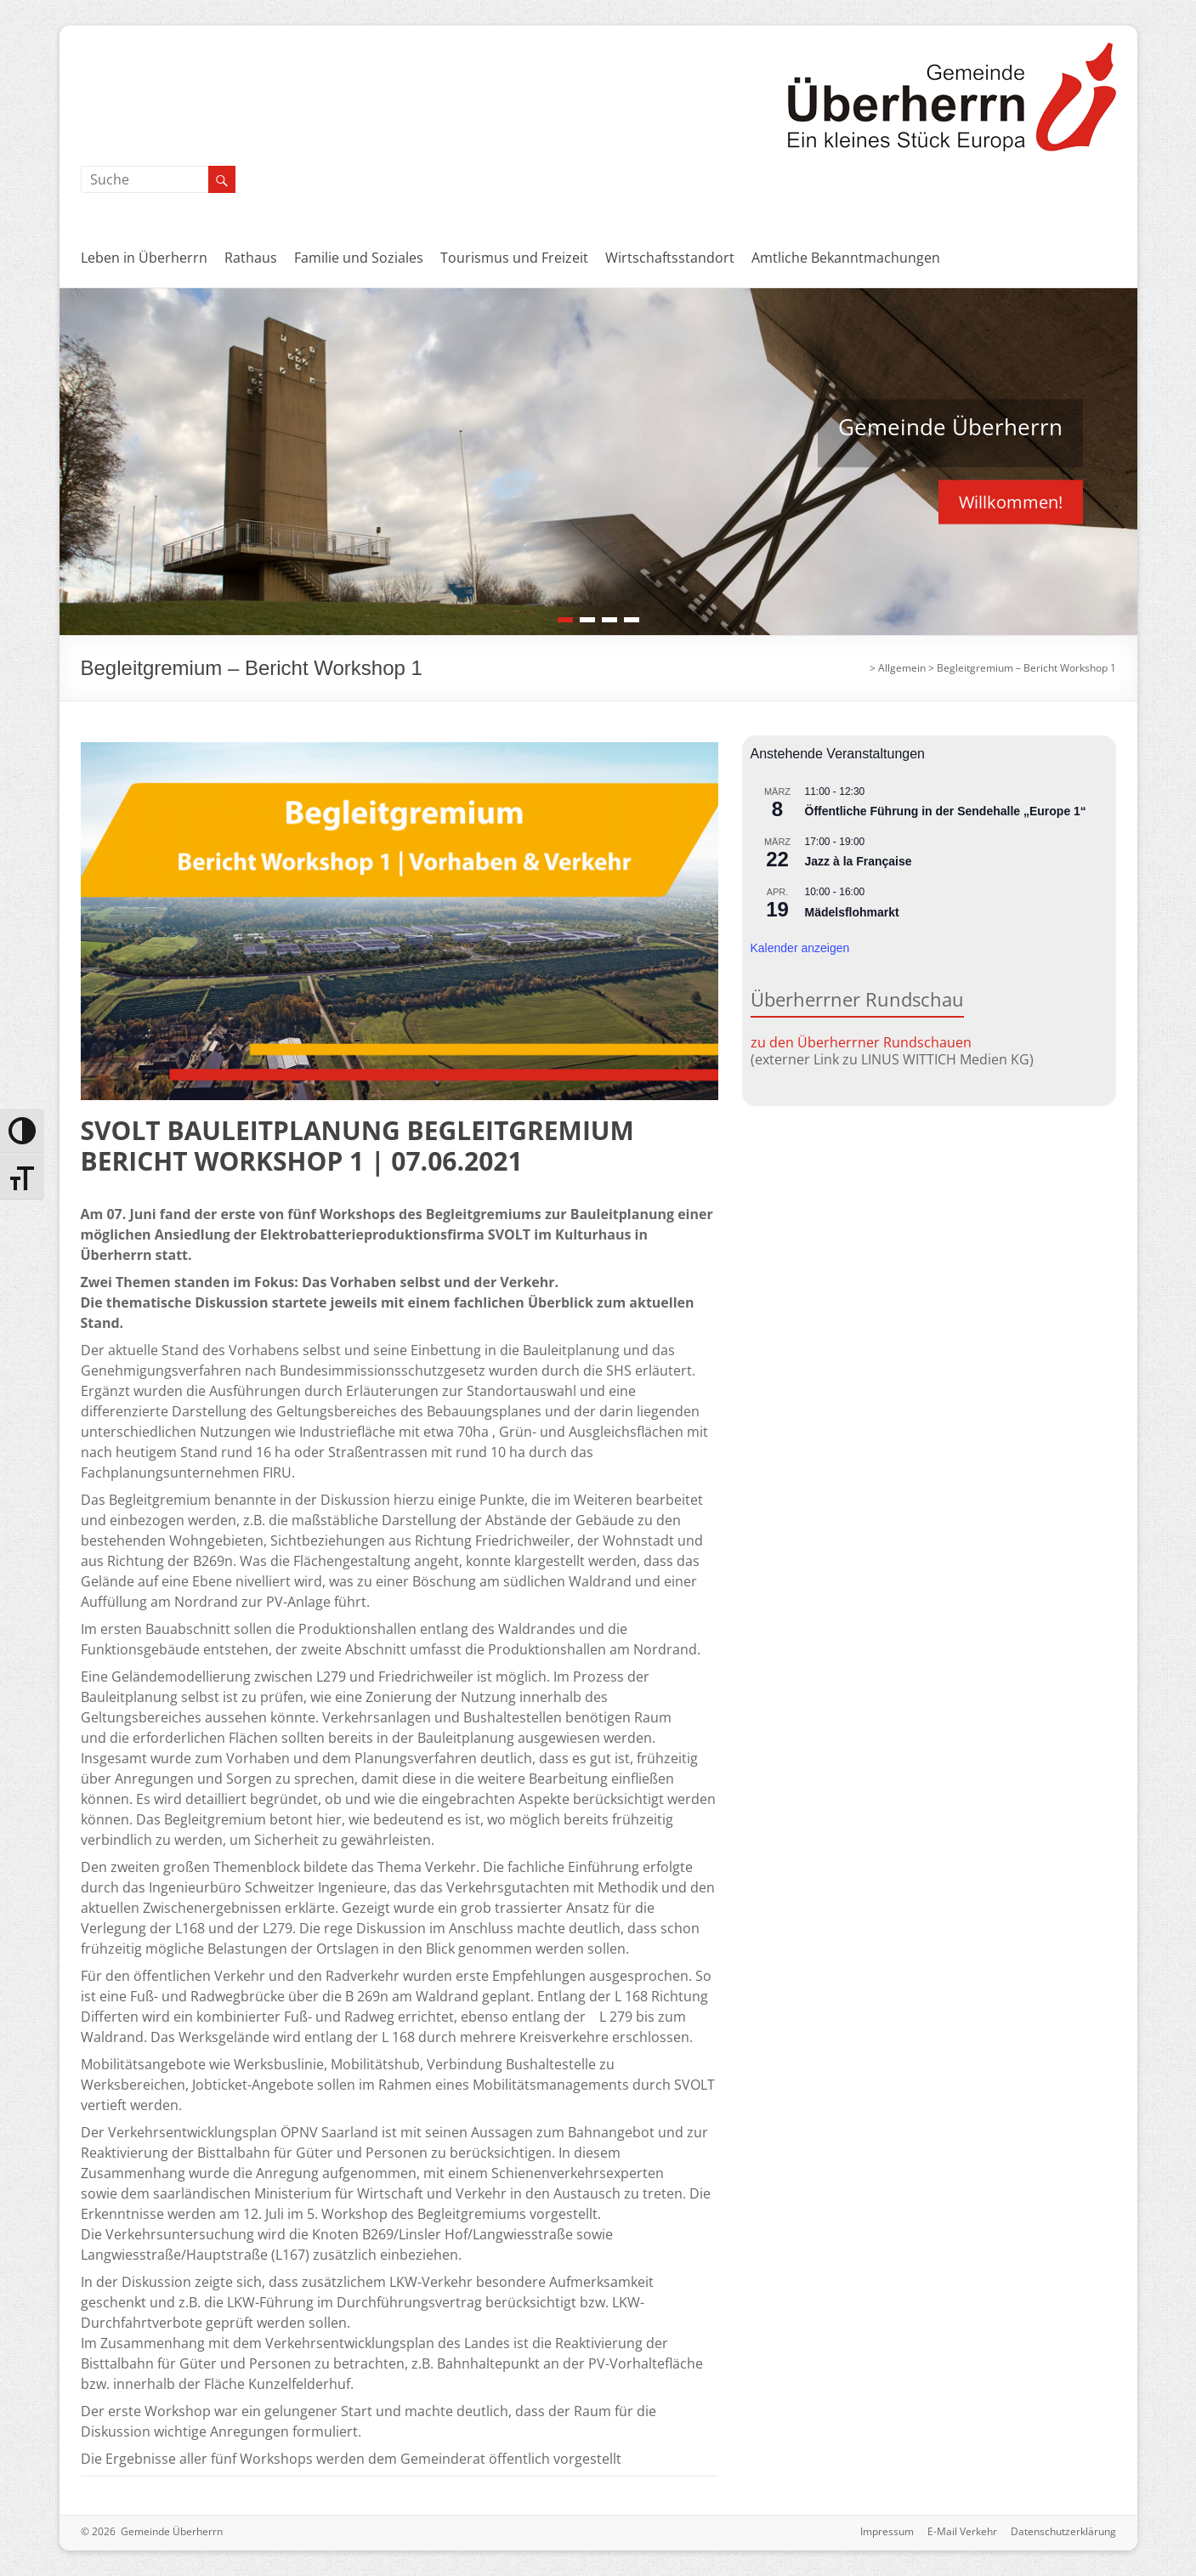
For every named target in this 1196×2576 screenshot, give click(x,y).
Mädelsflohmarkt (852, 912)
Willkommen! (1011, 501)
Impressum (887, 2531)
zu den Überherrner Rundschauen (861, 1042)
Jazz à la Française (858, 861)
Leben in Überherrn (144, 257)
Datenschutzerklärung (1063, 2531)
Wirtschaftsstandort (669, 257)
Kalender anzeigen (800, 948)
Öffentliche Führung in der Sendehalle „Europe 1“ (945, 811)
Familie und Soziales (358, 257)
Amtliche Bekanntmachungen (845, 257)
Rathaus (250, 257)
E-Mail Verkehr (962, 2531)
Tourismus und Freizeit (514, 257)
